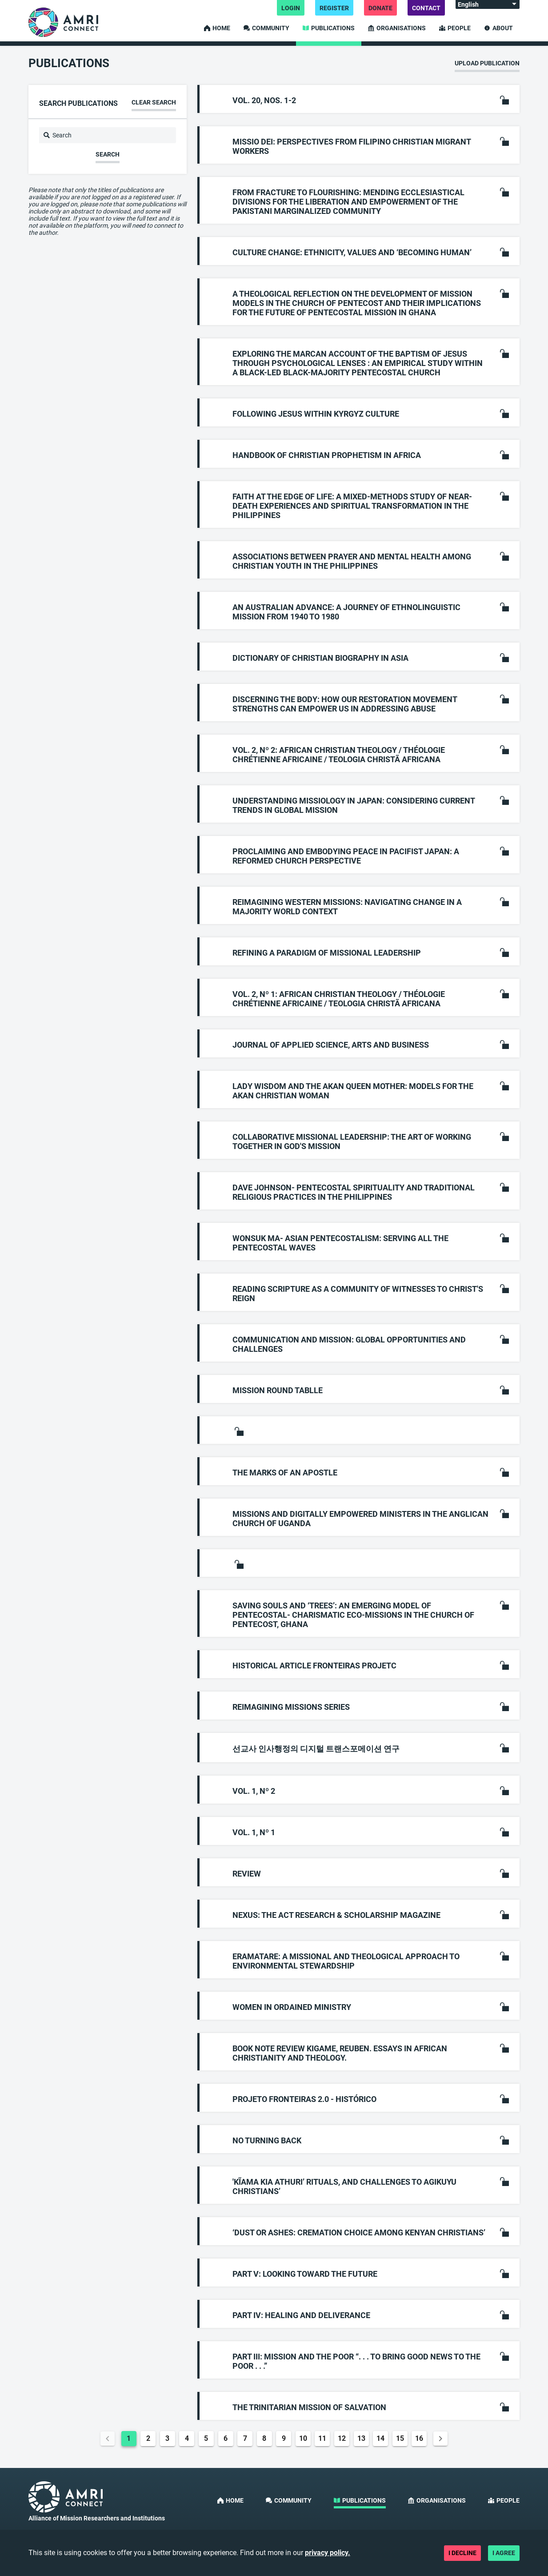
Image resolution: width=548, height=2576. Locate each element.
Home (217, 28)
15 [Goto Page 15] (400, 2438)
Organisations (397, 28)
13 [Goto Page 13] (361, 2438)
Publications (329, 28)
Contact (426, 8)
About (498, 28)
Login (290, 8)
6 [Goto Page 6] (226, 2438)
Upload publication (487, 63)
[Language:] (488, 4)
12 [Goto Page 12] (342, 2438)
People (455, 28)
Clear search (154, 102)
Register (334, 8)
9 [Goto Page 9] (284, 2438)
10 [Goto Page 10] (303, 2438)
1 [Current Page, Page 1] (129, 2438)
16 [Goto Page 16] (419, 2438)
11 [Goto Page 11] (322, 2438)
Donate (380, 8)
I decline (462, 2552)
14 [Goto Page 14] (380, 2438)
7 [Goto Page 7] (245, 2438)
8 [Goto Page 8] (264, 2438)
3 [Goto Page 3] (167, 2438)
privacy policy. (327, 2552)
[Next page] (440, 2438)
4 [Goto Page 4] (187, 2438)
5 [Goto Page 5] (206, 2438)
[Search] (107, 135)
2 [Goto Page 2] (148, 2438)
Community (266, 28)
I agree (503, 2552)
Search (108, 154)
